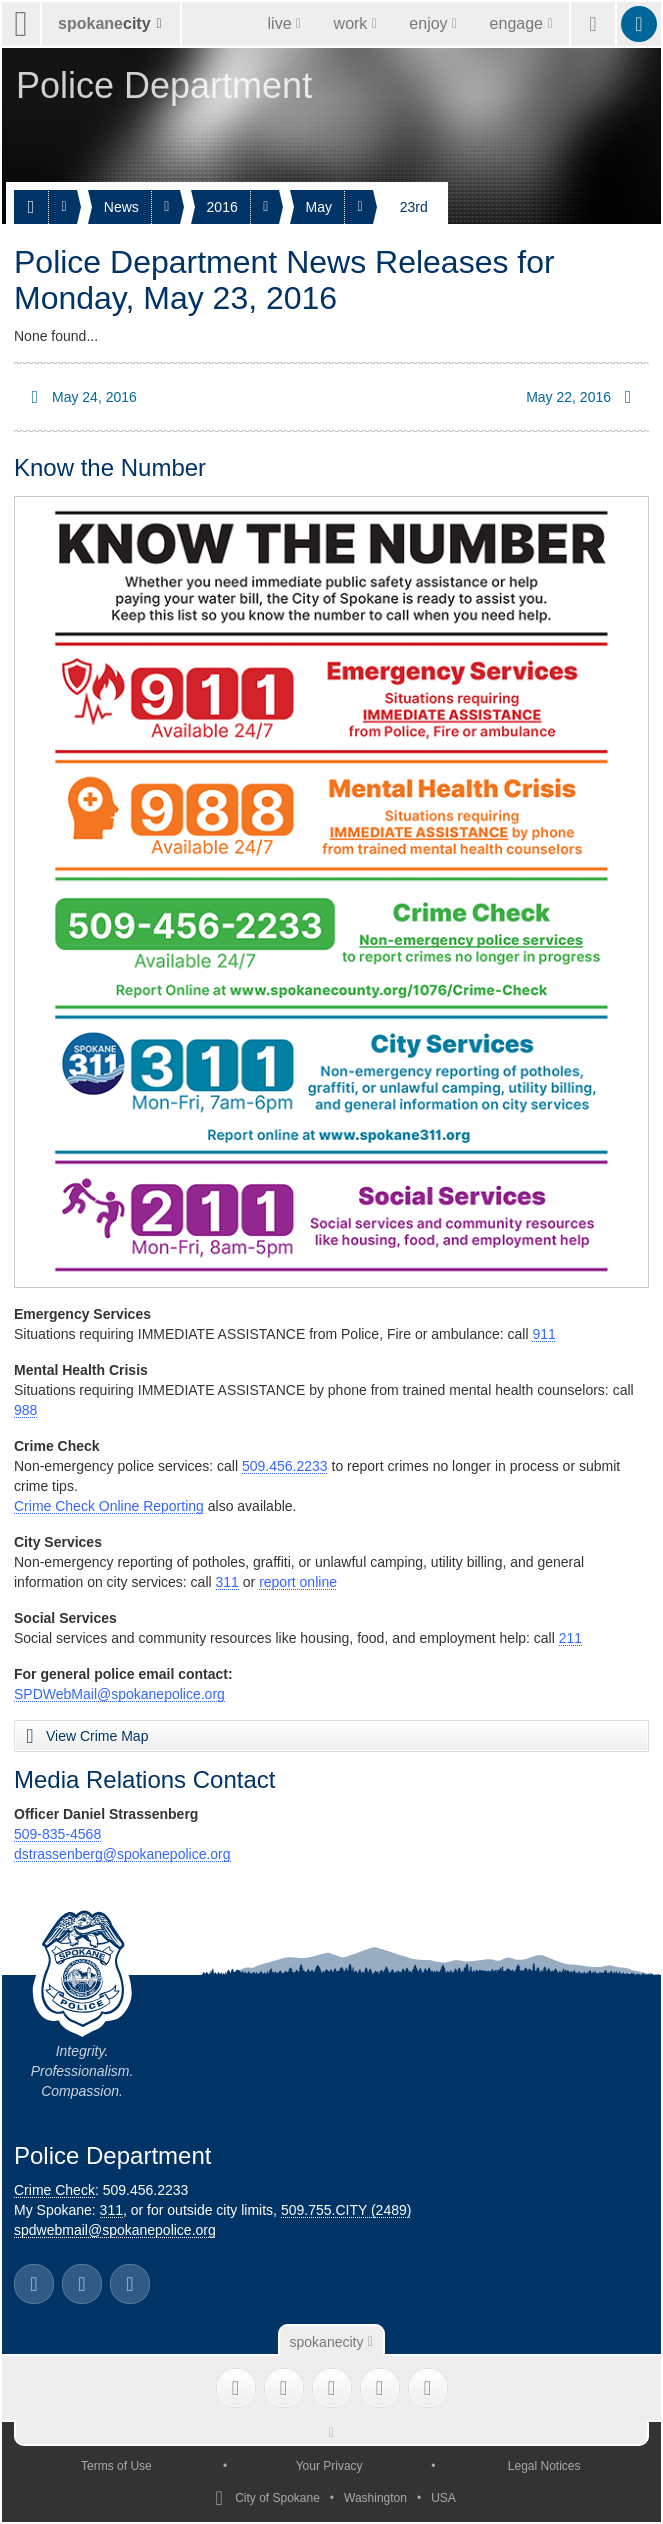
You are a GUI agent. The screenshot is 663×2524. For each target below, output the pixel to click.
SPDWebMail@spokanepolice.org (119, 1694)
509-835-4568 (57, 1834)
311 (227, 1582)
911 (543, 1334)
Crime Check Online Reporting (109, 1506)
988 (25, 1410)
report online (298, 1582)
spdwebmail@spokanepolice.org (115, 2230)
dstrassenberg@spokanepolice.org (122, 1854)
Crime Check (54, 2190)
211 (570, 1638)
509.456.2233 (285, 1466)
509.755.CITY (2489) (346, 2210)
